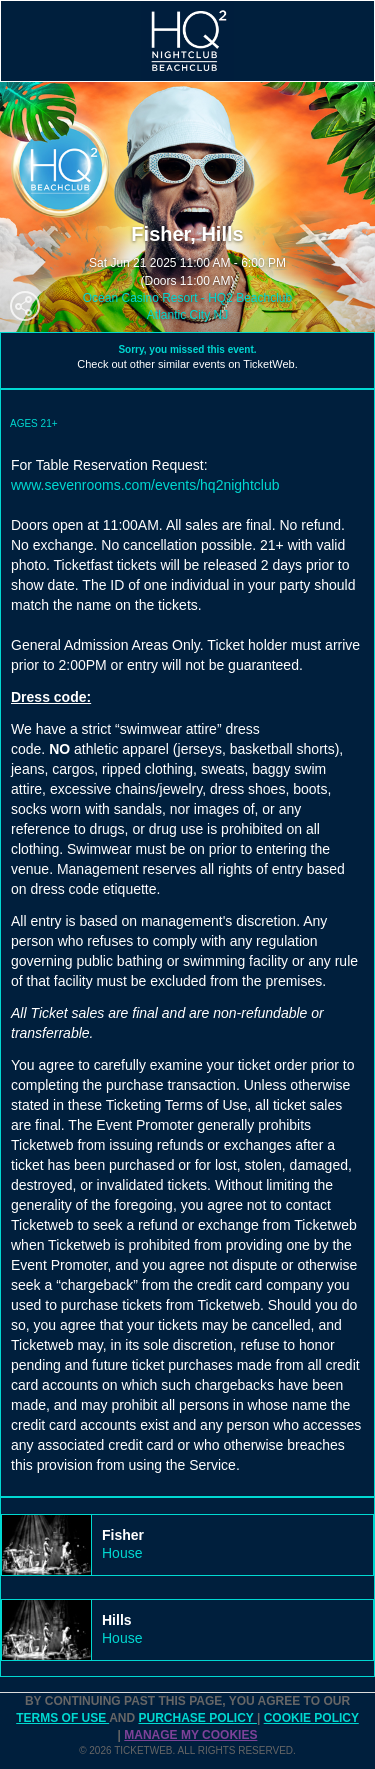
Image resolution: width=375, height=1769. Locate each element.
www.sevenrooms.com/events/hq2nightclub (145, 485)
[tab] (187, 1545)
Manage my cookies (190, 1735)
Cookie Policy (311, 1718)
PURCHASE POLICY (197, 1718)
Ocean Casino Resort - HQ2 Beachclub (187, 298)
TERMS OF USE (62, 1718)
